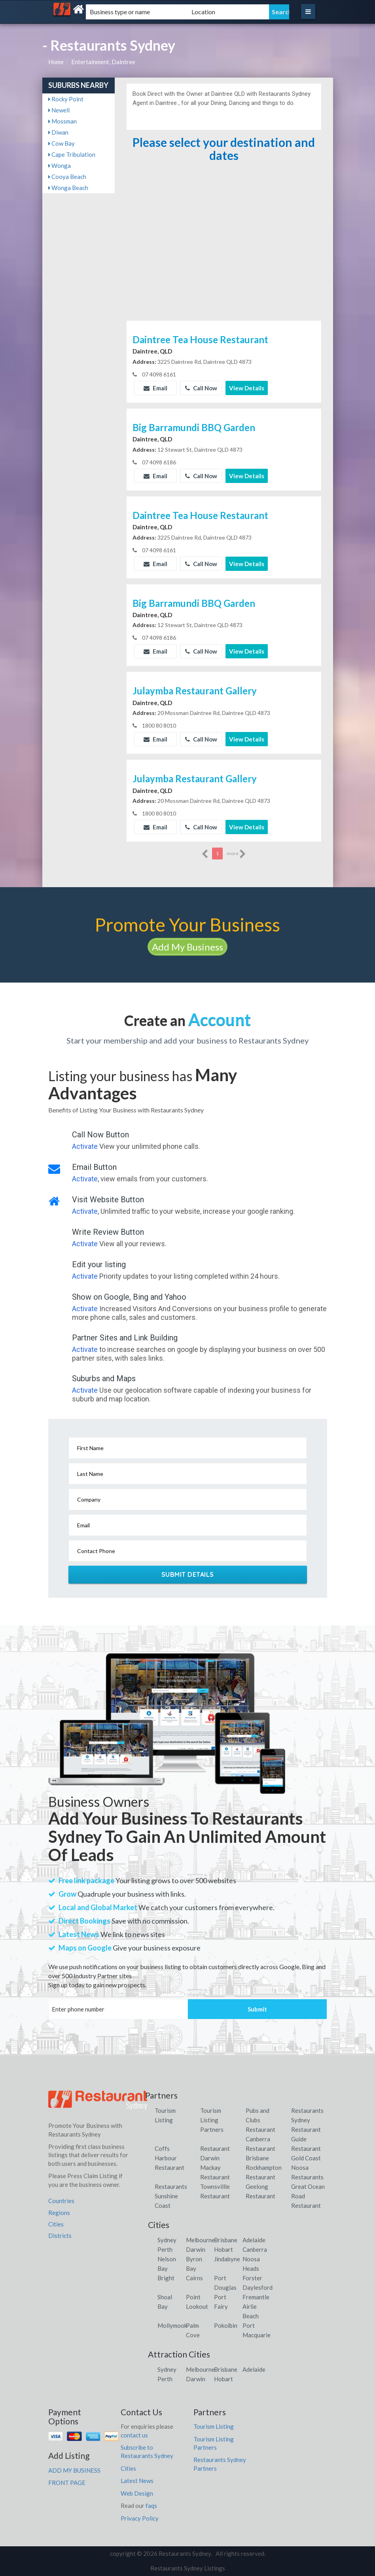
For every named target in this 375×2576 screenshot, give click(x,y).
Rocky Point (65, 99)
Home (56, 61)
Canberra (254, 2249)
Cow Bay (61, 143)
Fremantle (255, 2296)
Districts (60, 2235)
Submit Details (187, 1574)
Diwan (58, 132)
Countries (61, 2200)
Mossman (62, 121)
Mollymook (172, 2325)
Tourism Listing (213, 2426)
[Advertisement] (224, 259)
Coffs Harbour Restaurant (169, 2158)
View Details (246, 388)
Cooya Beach (67, 176)
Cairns (194, 2277)
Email (155, 388)
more (236, 854)
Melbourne (200, 2239)
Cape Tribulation (71, 154)
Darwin (195, 2249)
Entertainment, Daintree (103, 61)
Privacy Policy (140, 2518)
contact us (134, 2435)
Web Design (137, 2493)
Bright (165, 2277)
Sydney (166, 2239)
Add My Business (187, 946)
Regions (59, 2212)
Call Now (201, 388)
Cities (56, 2224)
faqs (151, 2505)
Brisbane (225, 2239)
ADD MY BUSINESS (74, 2470)
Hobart (223, 2249)
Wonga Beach (68, 187)
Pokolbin (225, 2325)
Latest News (137, 2480)
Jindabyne (227, 2258)
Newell (59, 110)
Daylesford (257, 2287)
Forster (252, 2277)
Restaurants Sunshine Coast (171, 2196)
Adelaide (253, 2239)
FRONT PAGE (66, 2482)
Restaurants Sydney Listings (187, 2568)
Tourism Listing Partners (211, 2120)
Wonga (59, 165)
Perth (164, 2249)
